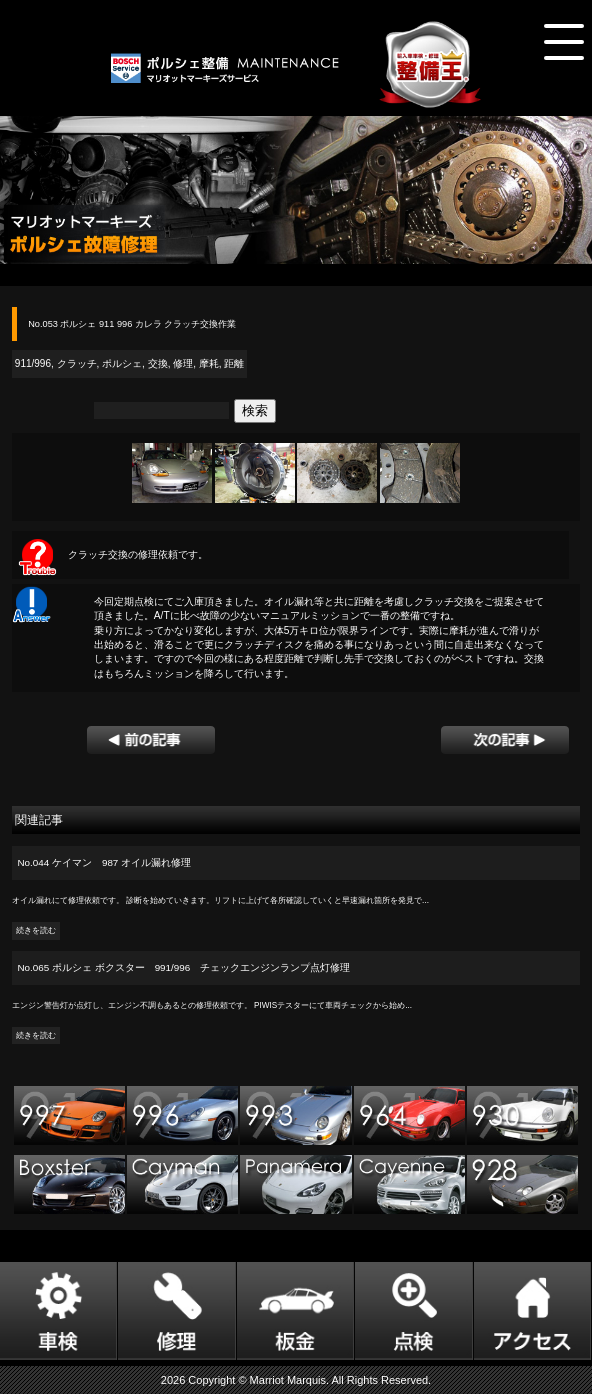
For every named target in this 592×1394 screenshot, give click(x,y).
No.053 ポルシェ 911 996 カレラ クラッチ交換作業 (132, 324)
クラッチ (77, 363)
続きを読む (36, 930)
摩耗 (209, 363)
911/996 (33, 363)
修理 (183, 363)
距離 (234, 363)
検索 (255, 410)
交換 (158, 363)
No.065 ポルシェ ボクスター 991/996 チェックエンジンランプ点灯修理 (184, 967)
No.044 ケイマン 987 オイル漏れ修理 (105, 862)
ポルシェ (122, 363)
